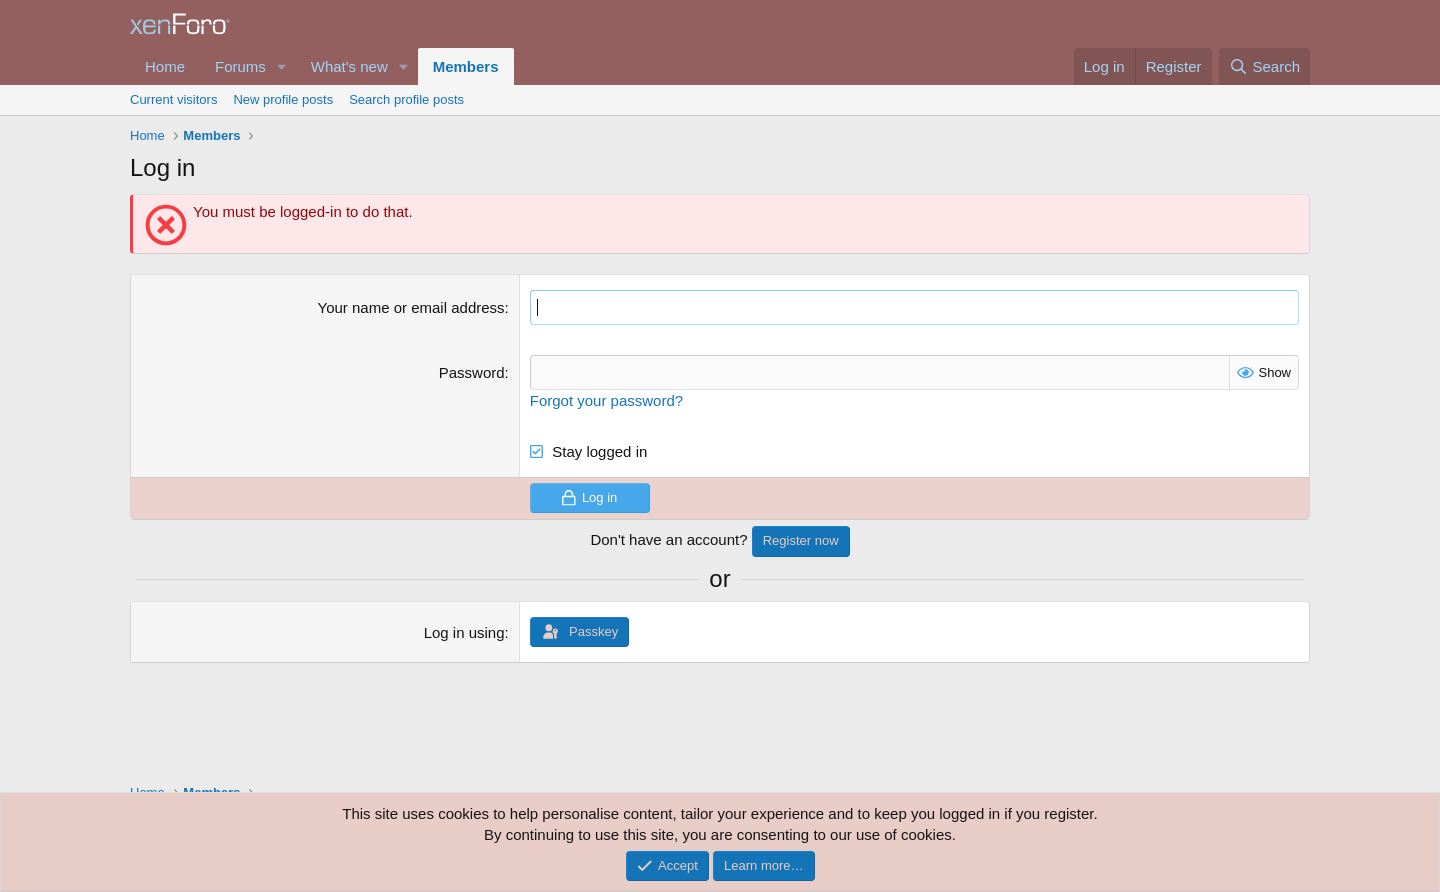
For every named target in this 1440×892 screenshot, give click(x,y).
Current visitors (173, 99)
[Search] (1264, 66)
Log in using (464, 632)
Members (466, 66)
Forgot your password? (606, 400)
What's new (349, 66)
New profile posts (283, 99)
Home (165, 66)
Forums (240, 66)
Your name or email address (411, 307)
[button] (282, 66)
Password (472, 372)
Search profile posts (406, 99)
